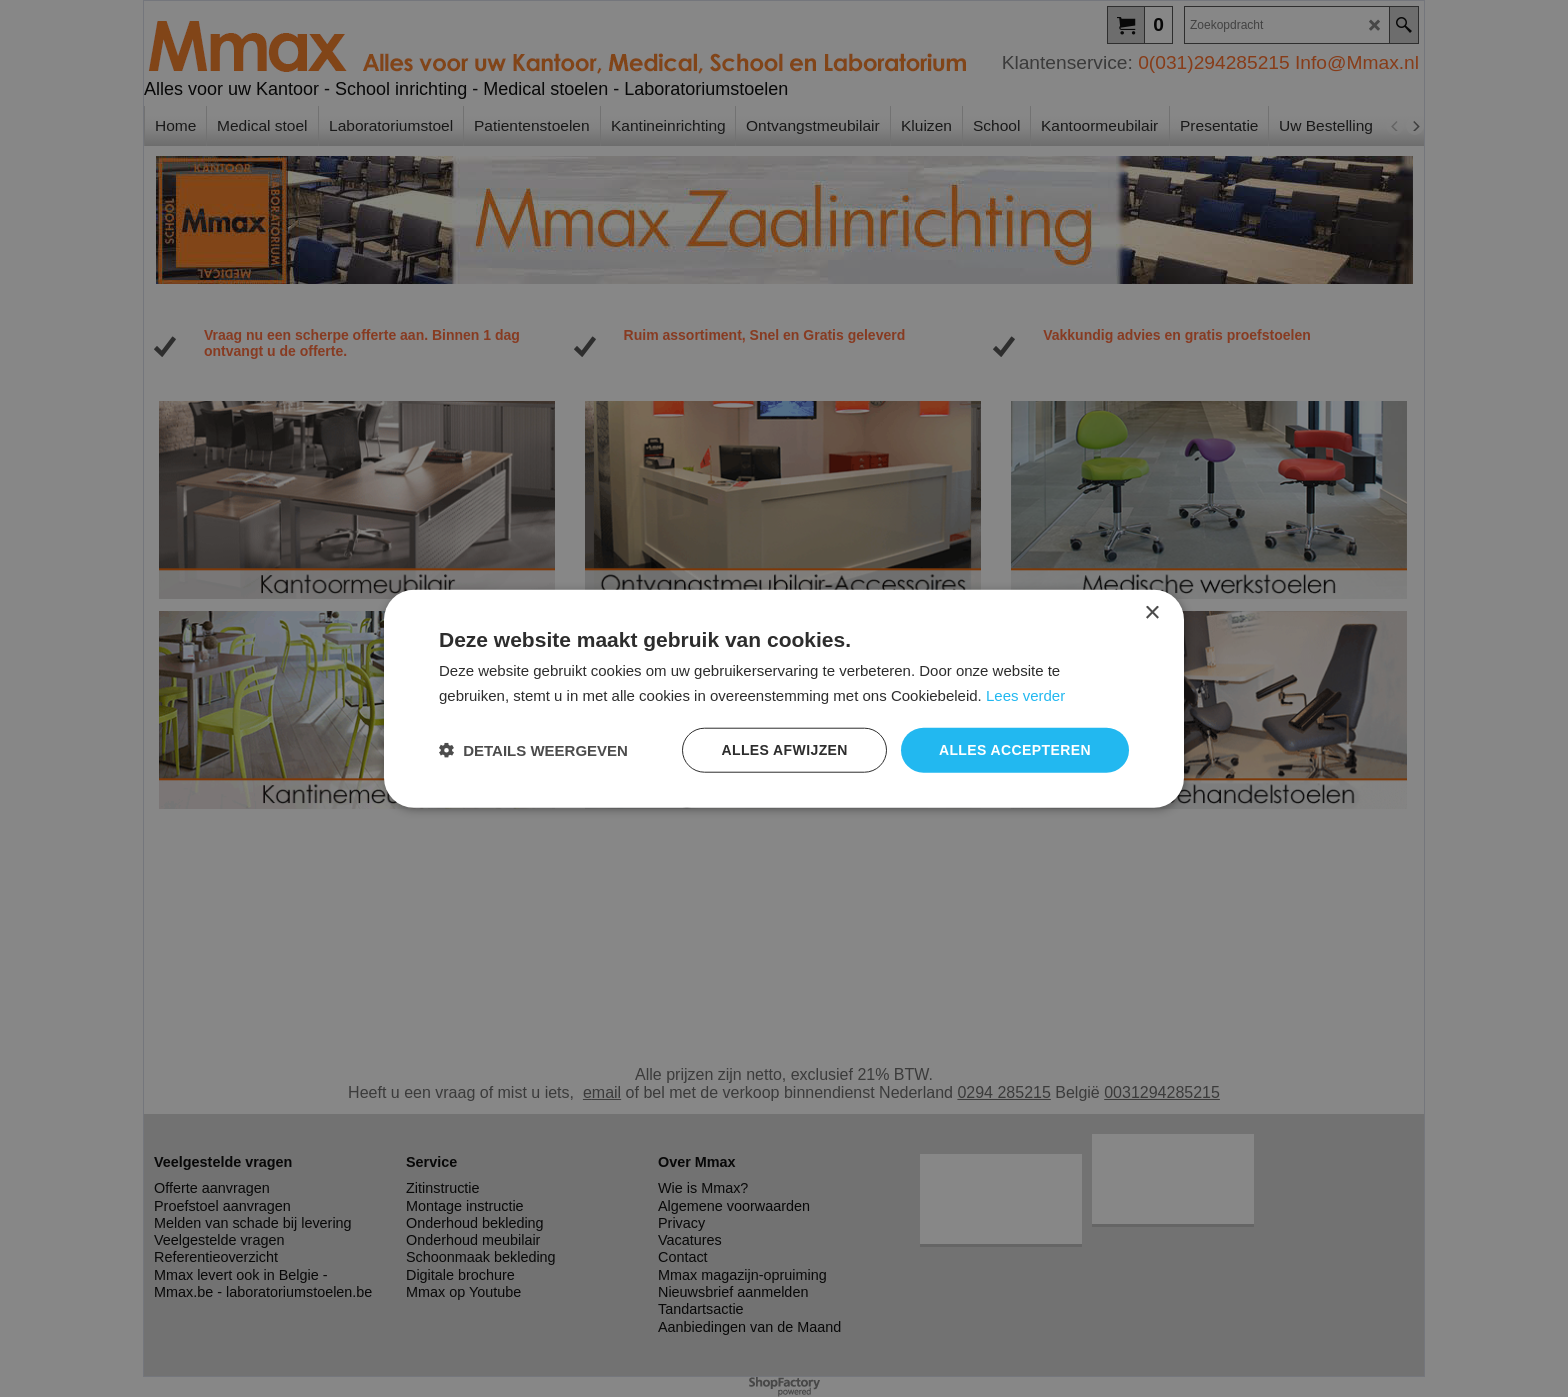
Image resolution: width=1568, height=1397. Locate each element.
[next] (1415, 126)
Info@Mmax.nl (1357, 62)
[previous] (1395, 126)
